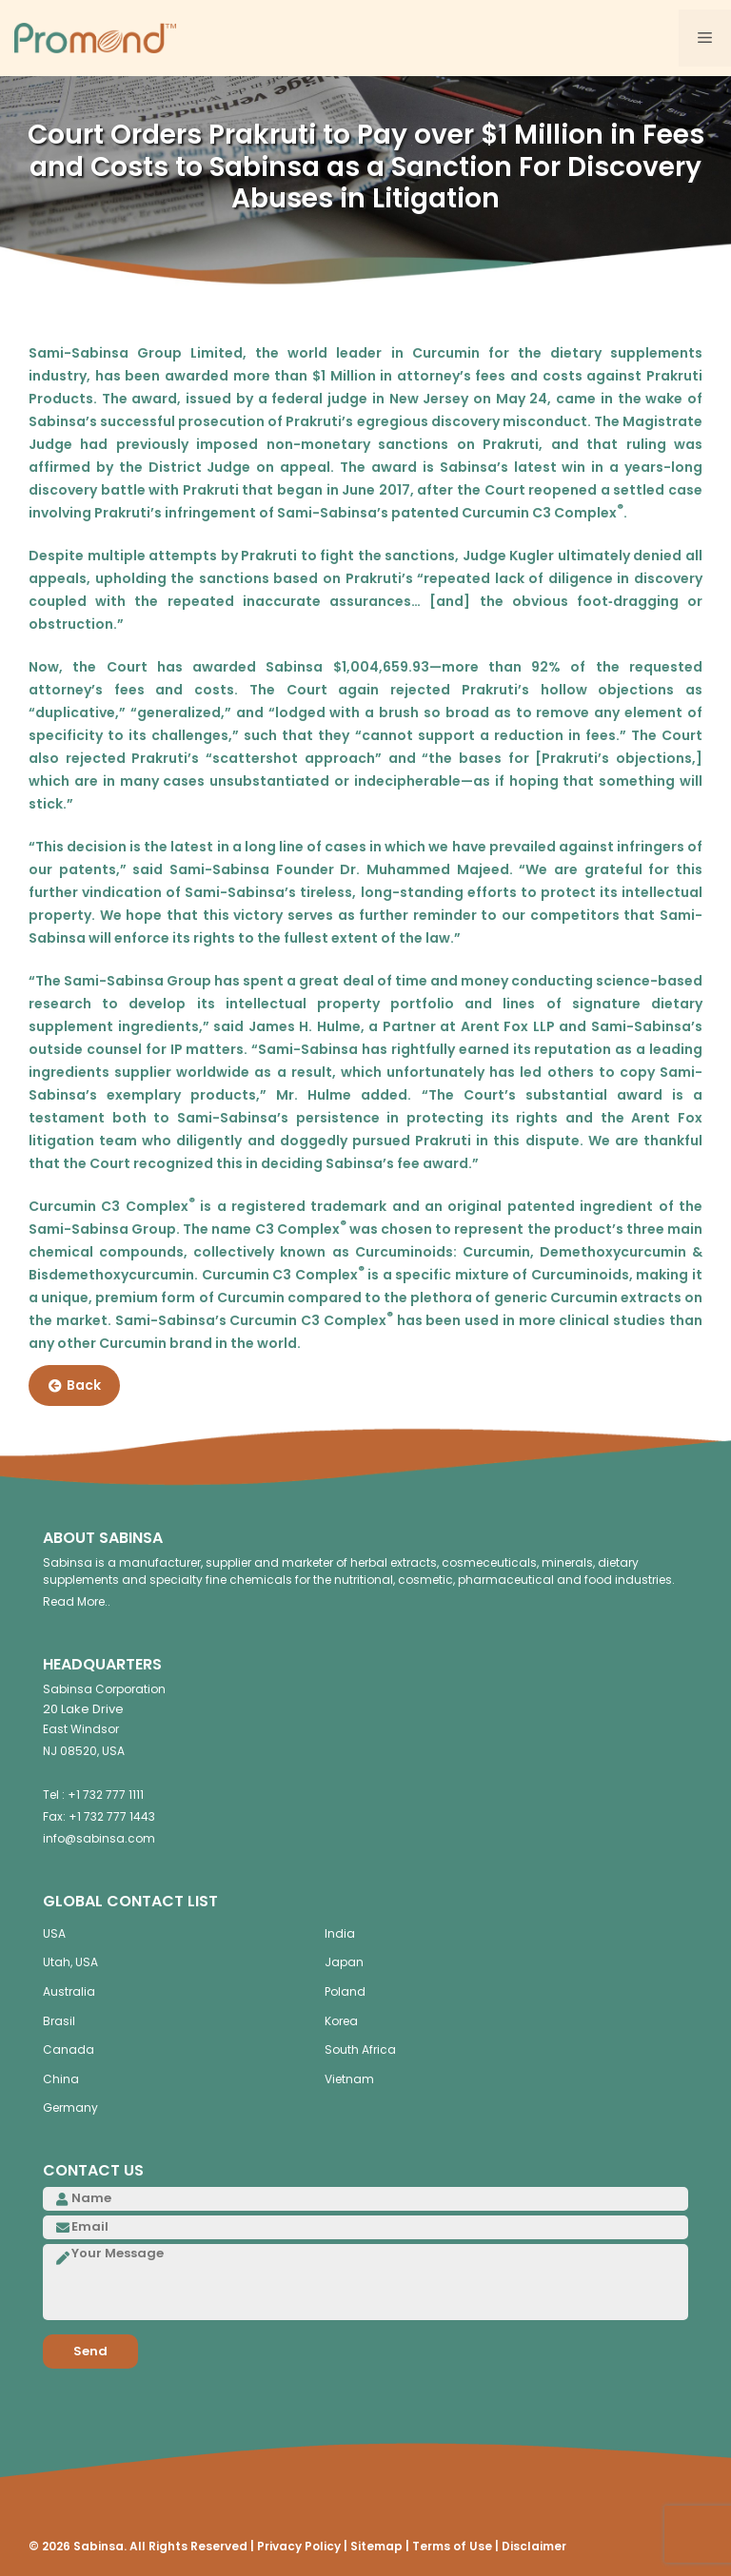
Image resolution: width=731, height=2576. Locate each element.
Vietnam (349, 2079)
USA (54, 1933)
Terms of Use (452, 2546)
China (61, 2079)
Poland (345, 1991)
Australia (69, 1991)
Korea (341, 2021)
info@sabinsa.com (99, 1838)
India (340, 1933)
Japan (344, 1962)
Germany (70, 2107)
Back (75, 1385)
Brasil (59, 2021)
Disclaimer (534, 2546)
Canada (68, 2049)
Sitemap (376, 2546)
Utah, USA (70, 1962)
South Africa (360, 2049)
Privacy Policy (299, 2546)
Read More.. (76, 1601)
